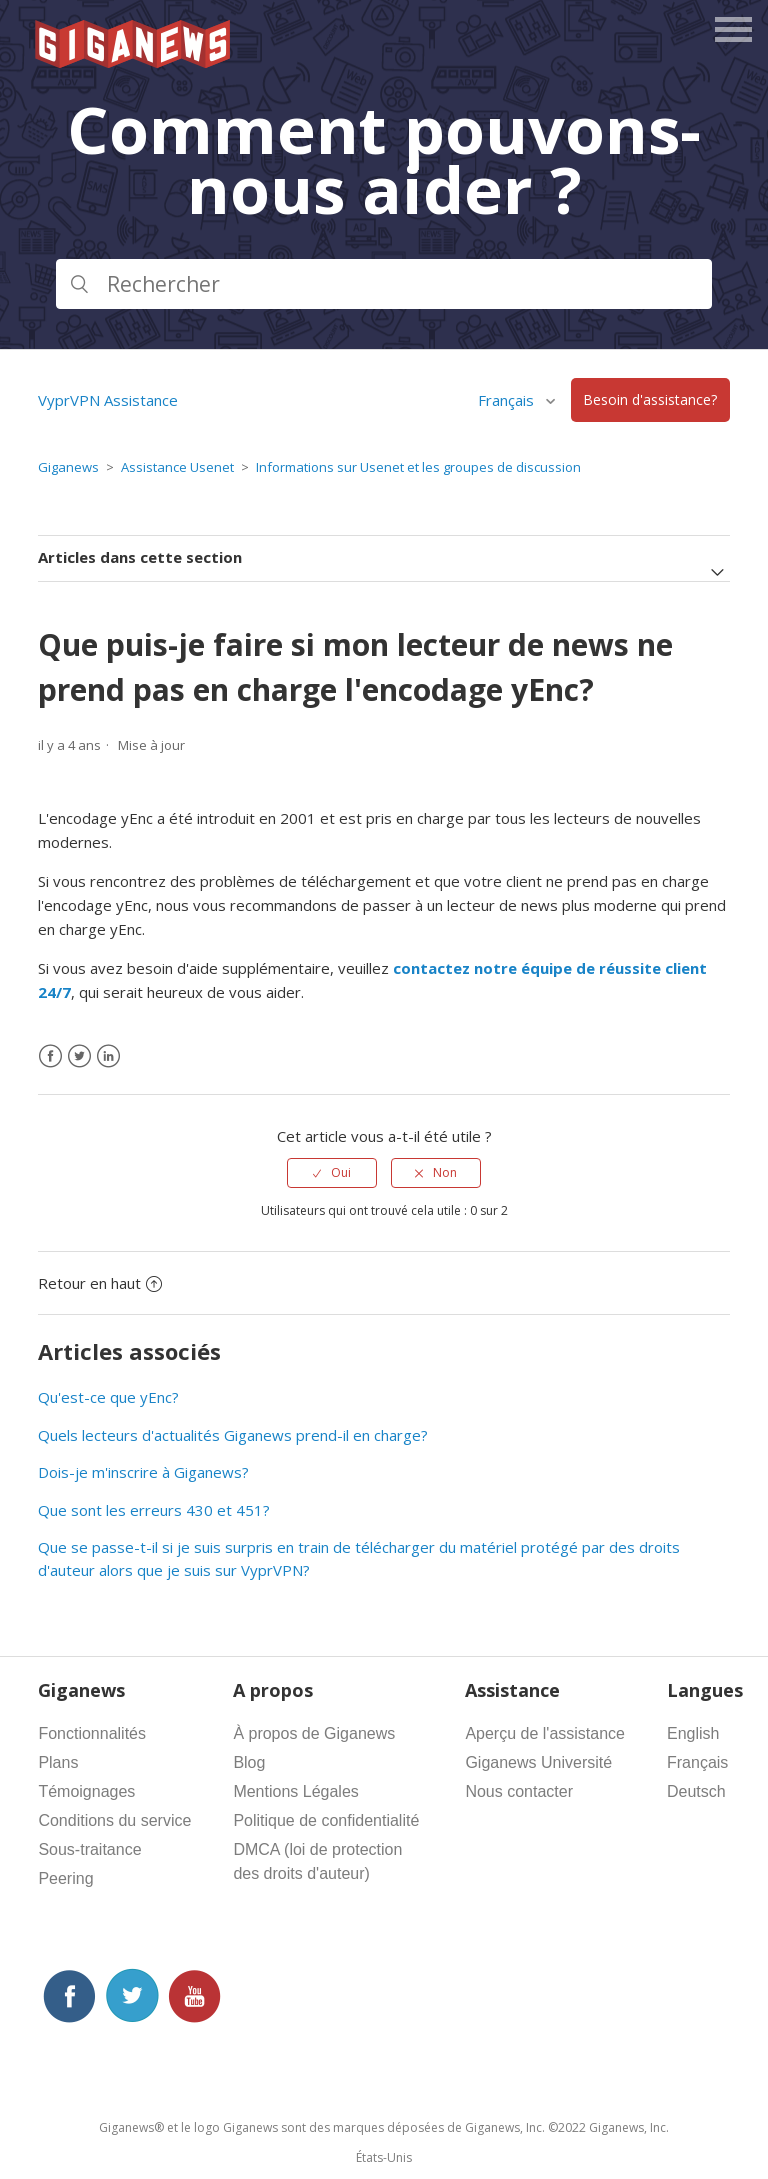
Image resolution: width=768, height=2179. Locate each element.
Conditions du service (114, 1820)
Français (508, 400)
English (693, 1733)
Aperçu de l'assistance (545, 1733)
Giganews (68, 467)
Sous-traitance (89, 1849)
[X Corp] (79, 1056)
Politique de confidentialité (326, 1820)
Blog (249, 1762)
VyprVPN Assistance (108, 400)
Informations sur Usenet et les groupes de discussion (418, 467)
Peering (65, 1878)
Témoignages (86, 1791)
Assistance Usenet (177, 467)
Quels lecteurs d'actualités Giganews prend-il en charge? (233, 1435)
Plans (58, 1762)
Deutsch (696, 1791)
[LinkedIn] (108, 1056)
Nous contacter (519, 1791)
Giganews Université (538, 1762)
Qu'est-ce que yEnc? (108, 1397)
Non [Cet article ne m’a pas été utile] (445, 1172)
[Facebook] (50, 1056)
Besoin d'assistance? (650, 400)
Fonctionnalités (92, 1733)
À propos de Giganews (314, 1733)
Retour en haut (100, 1283)
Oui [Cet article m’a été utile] (341, 1172)
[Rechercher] (383, 284)
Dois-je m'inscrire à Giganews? (143, 1472)
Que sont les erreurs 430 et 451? (154, 1510)
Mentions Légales (295, 1791)
